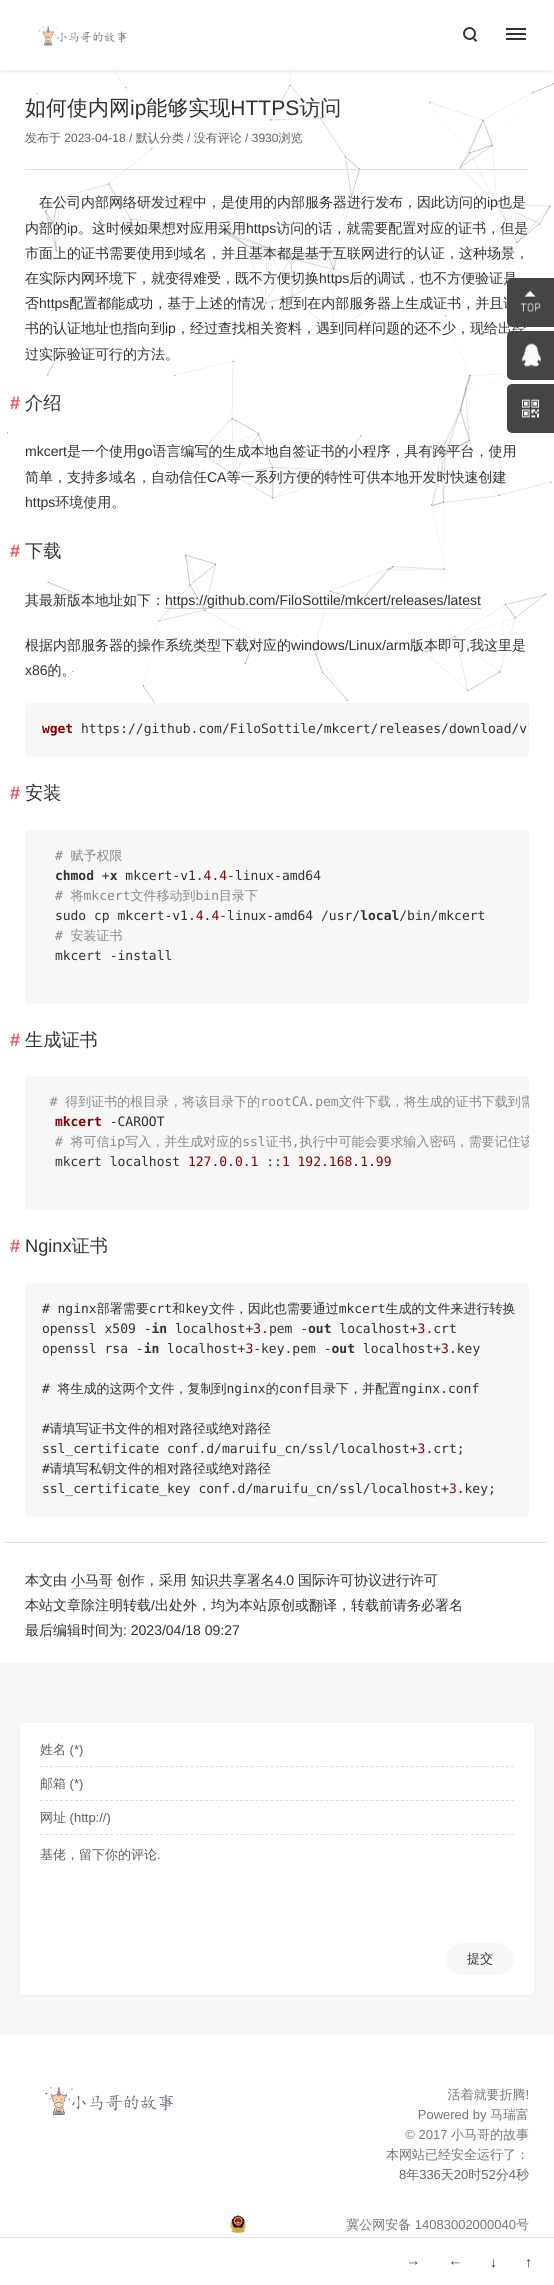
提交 (480, 1958)
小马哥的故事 (490, 2134)
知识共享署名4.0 (242, 1580)
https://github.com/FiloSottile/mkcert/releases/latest (323, 600)
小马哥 (92, 1580)
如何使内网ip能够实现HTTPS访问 (183, 108)
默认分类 (160, 138)
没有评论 (218, 138)
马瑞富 (509, 2114)
